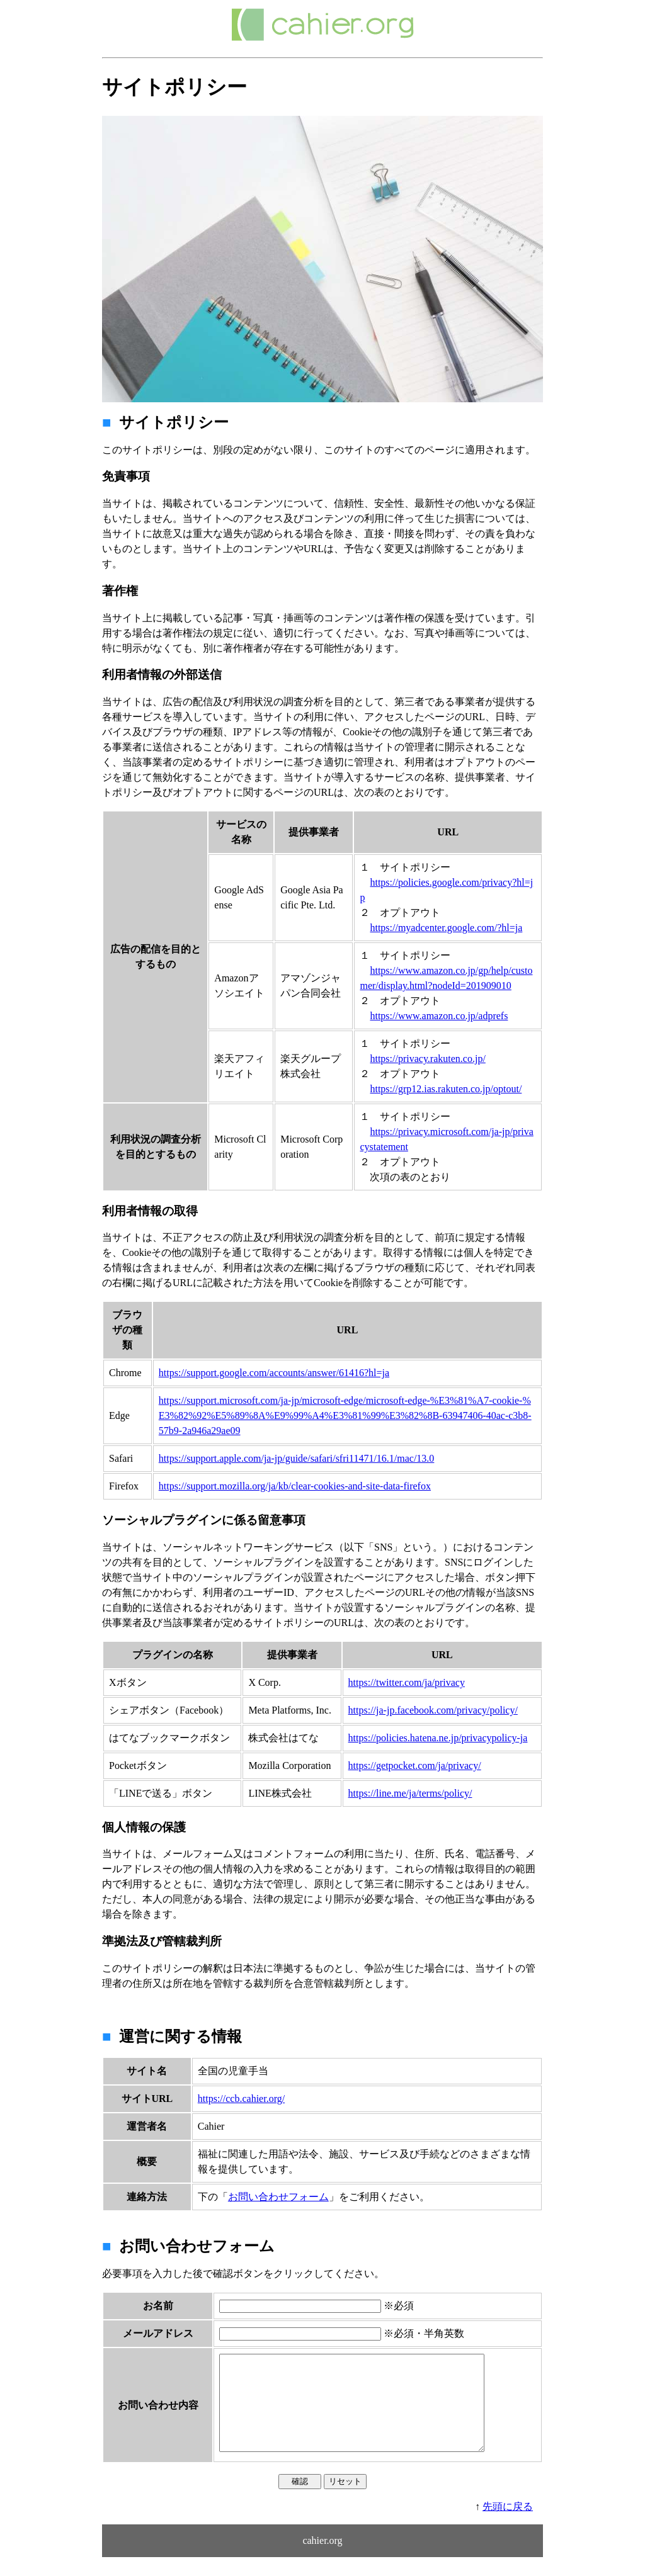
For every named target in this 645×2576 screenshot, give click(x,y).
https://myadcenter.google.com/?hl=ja (446, 927)
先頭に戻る (507, 2525)
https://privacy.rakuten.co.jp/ (427, 1058)
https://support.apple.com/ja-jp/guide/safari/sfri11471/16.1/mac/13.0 (297, 1458)
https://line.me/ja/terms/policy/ (410, 1793)
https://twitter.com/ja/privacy (406, 1682)
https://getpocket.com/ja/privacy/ (414, 1765)
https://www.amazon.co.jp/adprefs (439, 1015)
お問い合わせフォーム (278, 2196)
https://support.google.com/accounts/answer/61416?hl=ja (274, 1372)
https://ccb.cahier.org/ (241, 2098)
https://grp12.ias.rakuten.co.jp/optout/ (446, 1088)
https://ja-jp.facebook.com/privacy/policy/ (433, 1710)
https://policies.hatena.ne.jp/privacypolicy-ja (438, 1737)
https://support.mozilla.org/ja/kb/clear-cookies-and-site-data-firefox (295, 1486)
